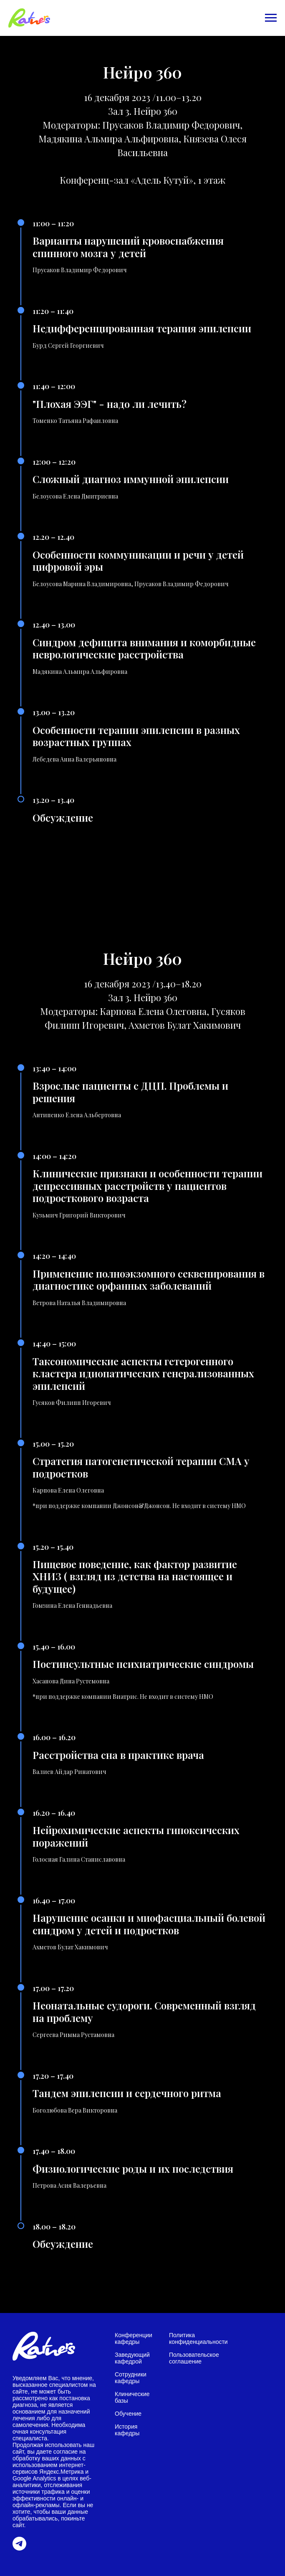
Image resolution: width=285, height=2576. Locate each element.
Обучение (128, 2413)
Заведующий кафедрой (132, 2358)
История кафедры (127, 2430)
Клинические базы (132, 2397)
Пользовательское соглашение (194, 2358)
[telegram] (19, 2548)
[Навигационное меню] (271, 18)
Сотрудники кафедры (130, 2377)
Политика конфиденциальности (198, 2338)
